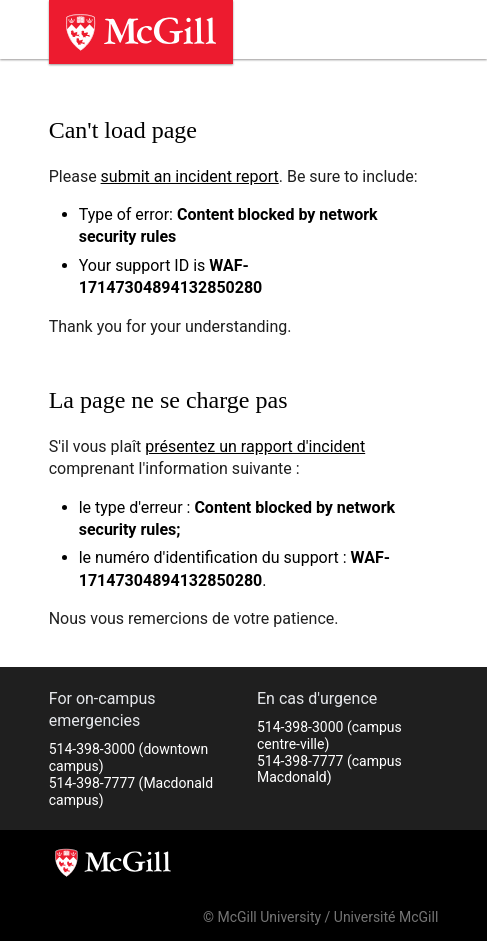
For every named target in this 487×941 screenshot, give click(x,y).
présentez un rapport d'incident (255, 446)
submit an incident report (190, 176)
